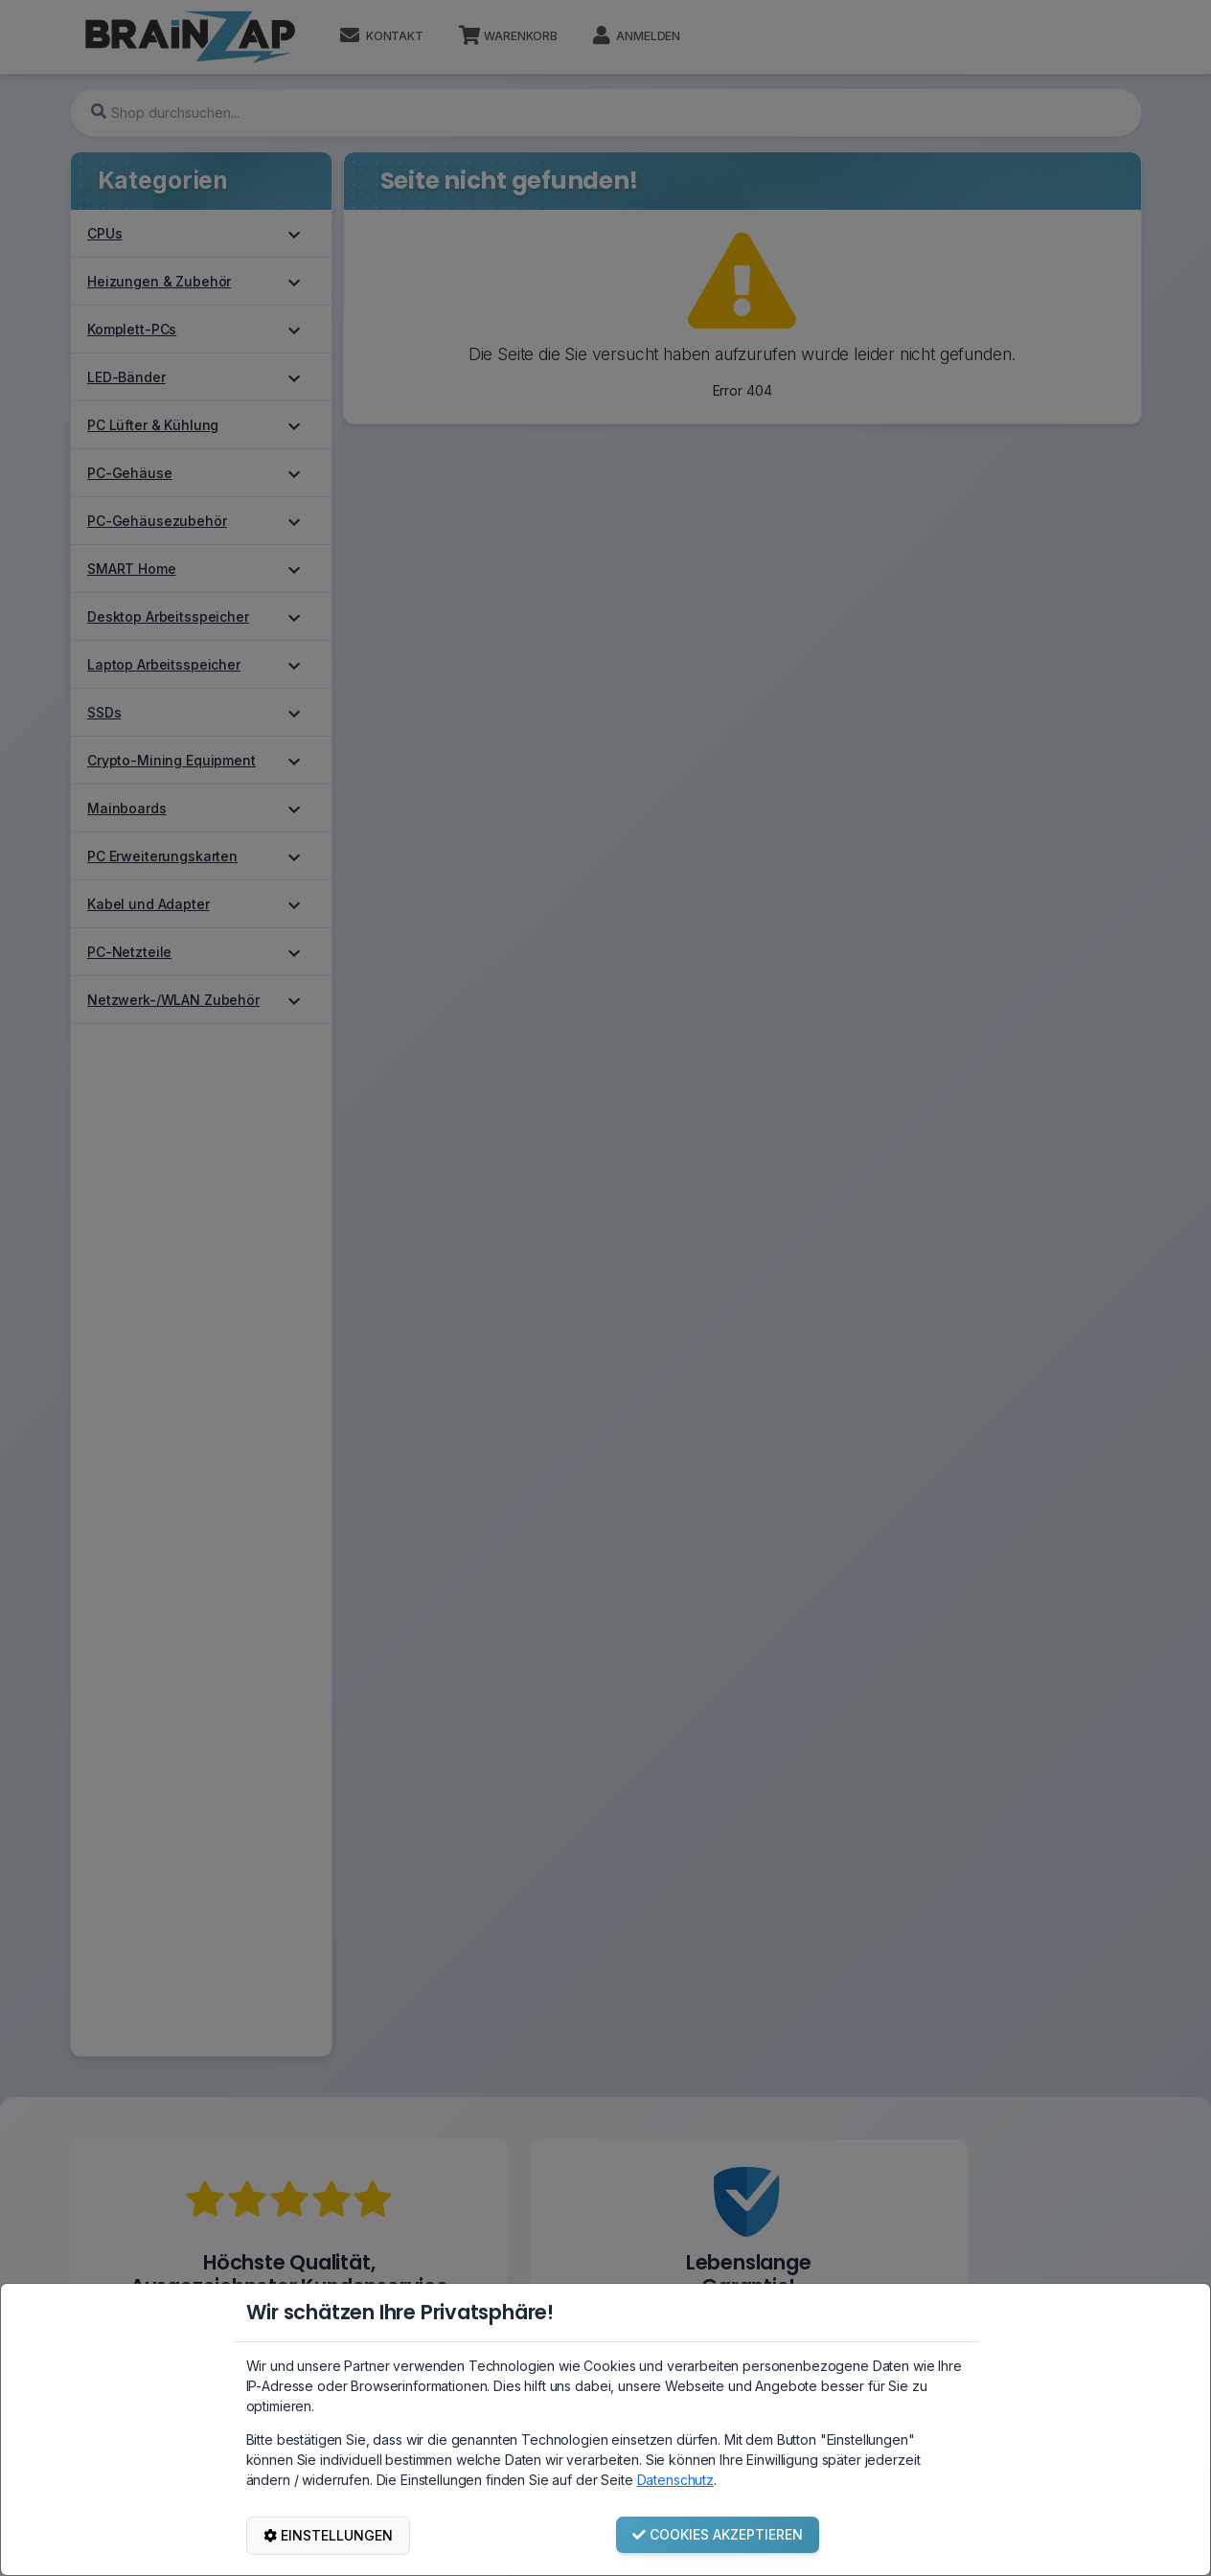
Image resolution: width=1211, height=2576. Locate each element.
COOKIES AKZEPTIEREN (717, 2534)
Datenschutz (675, 2480)
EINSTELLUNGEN (328, 2535)
